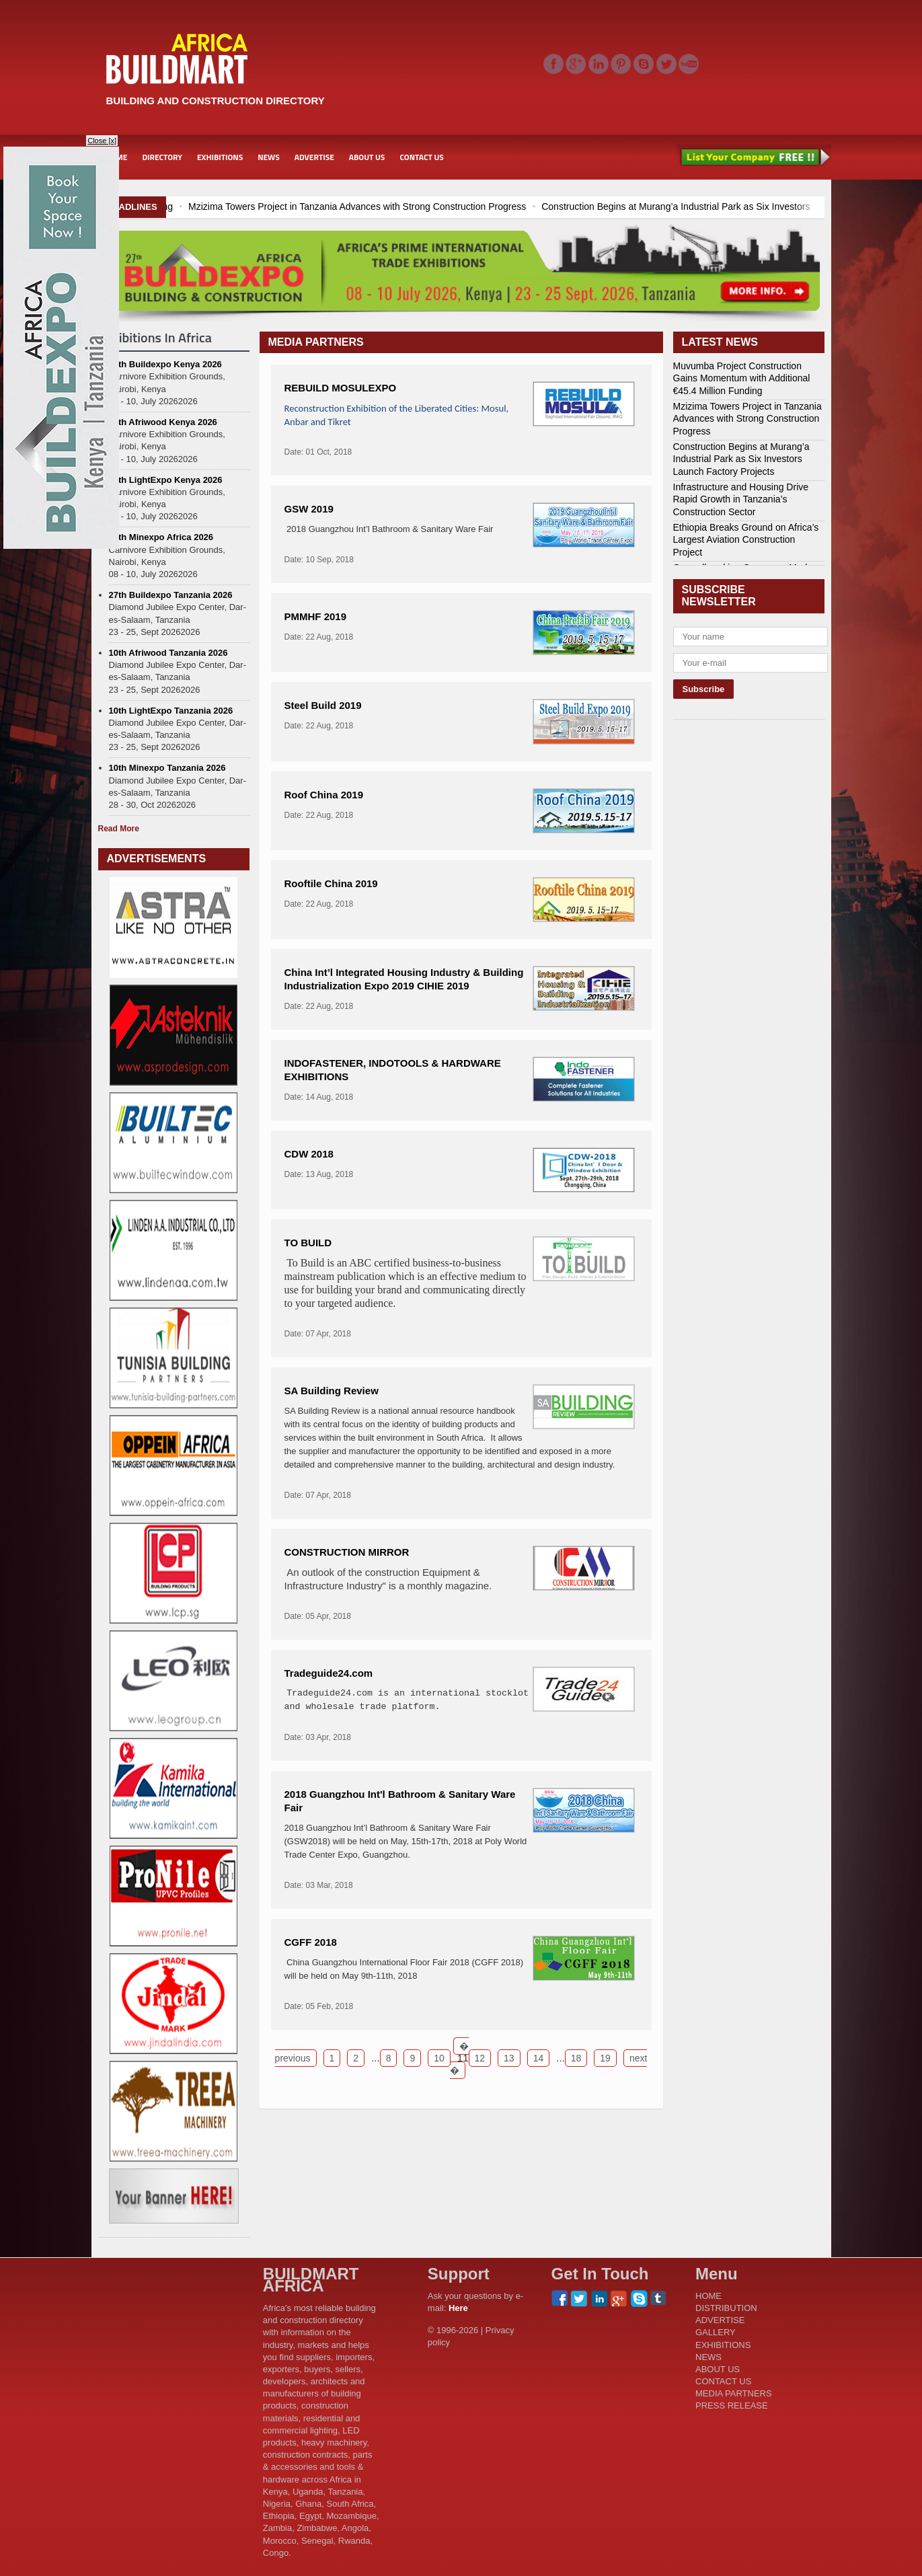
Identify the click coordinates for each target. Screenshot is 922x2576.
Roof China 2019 (324, 794)
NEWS (269, 157)
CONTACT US (421, 157)
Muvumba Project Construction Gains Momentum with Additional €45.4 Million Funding (193, 206)
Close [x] (101, 141)
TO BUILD (308, 1242)
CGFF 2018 (310, 1942)
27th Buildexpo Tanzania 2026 (171, 595)
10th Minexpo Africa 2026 (161, 537)
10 (439, 2058)
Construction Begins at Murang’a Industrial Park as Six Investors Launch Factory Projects (741, 458)
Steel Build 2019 (323, 705)
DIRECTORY (162, 157)
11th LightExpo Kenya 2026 (166, 480)
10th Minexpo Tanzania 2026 (167, 768)
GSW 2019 (309, 509)
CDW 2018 (309, 1154)
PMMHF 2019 (315, 616)
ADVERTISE (314, 157)
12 (480, 2058)
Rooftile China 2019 (331, 883)
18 (576, 2058)
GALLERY (715, 2332)
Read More (118, 828)
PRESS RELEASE (731, 2405)
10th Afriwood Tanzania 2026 (168, 653)
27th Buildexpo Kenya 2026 (165, 364)
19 (605, 2058)
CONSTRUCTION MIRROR (347, 1552)
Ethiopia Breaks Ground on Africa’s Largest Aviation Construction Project (746, 539)
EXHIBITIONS (220, 157)
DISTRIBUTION (726, 2308)
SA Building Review (331, 1390)
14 (538, 2058)
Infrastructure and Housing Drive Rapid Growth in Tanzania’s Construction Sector (741, 499)
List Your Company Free (754, 157)
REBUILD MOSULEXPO (340, 387)
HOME (708, 2296)
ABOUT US (367, 157)
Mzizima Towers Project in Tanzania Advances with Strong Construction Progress (557, 206)
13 (509, 2058)
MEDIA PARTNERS (733, 2393)
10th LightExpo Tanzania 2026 (171, 711)
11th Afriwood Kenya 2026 (163, 422)
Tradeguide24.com (328, 1673)
